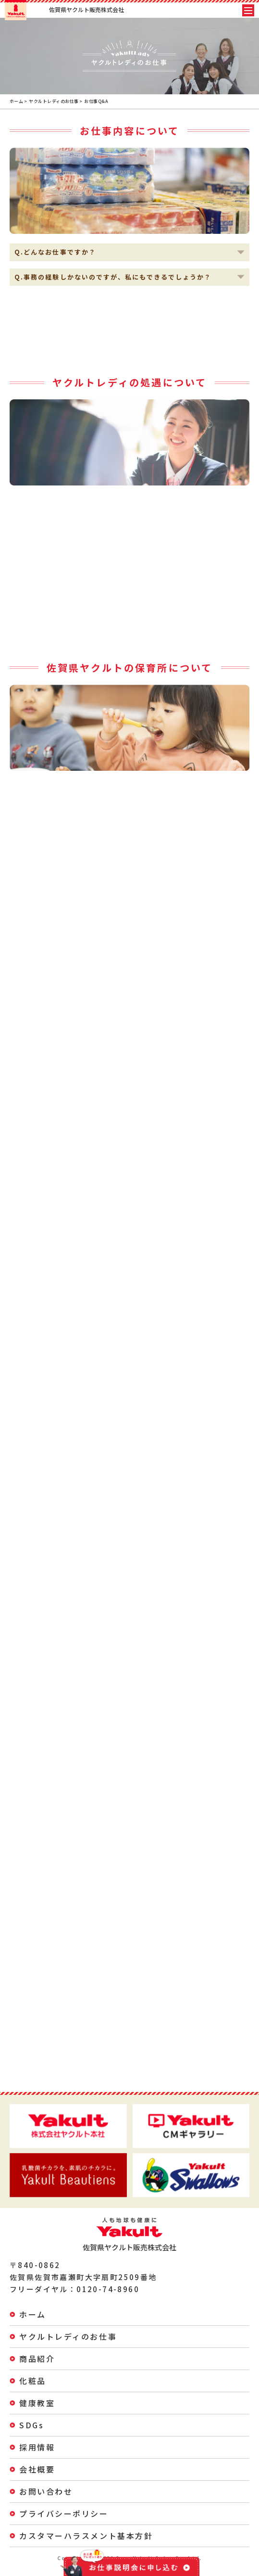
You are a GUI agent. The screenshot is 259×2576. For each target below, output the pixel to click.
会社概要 (37, 2469)
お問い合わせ (46, 2491)
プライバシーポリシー (64, 2513)
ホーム (16, 101)
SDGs (31, 2425)
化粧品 (32, 2380)
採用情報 (37, 2447)
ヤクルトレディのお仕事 (53, 101)
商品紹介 (37, 2358)
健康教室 (37, 2403)
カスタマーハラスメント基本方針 (86, 2535)
